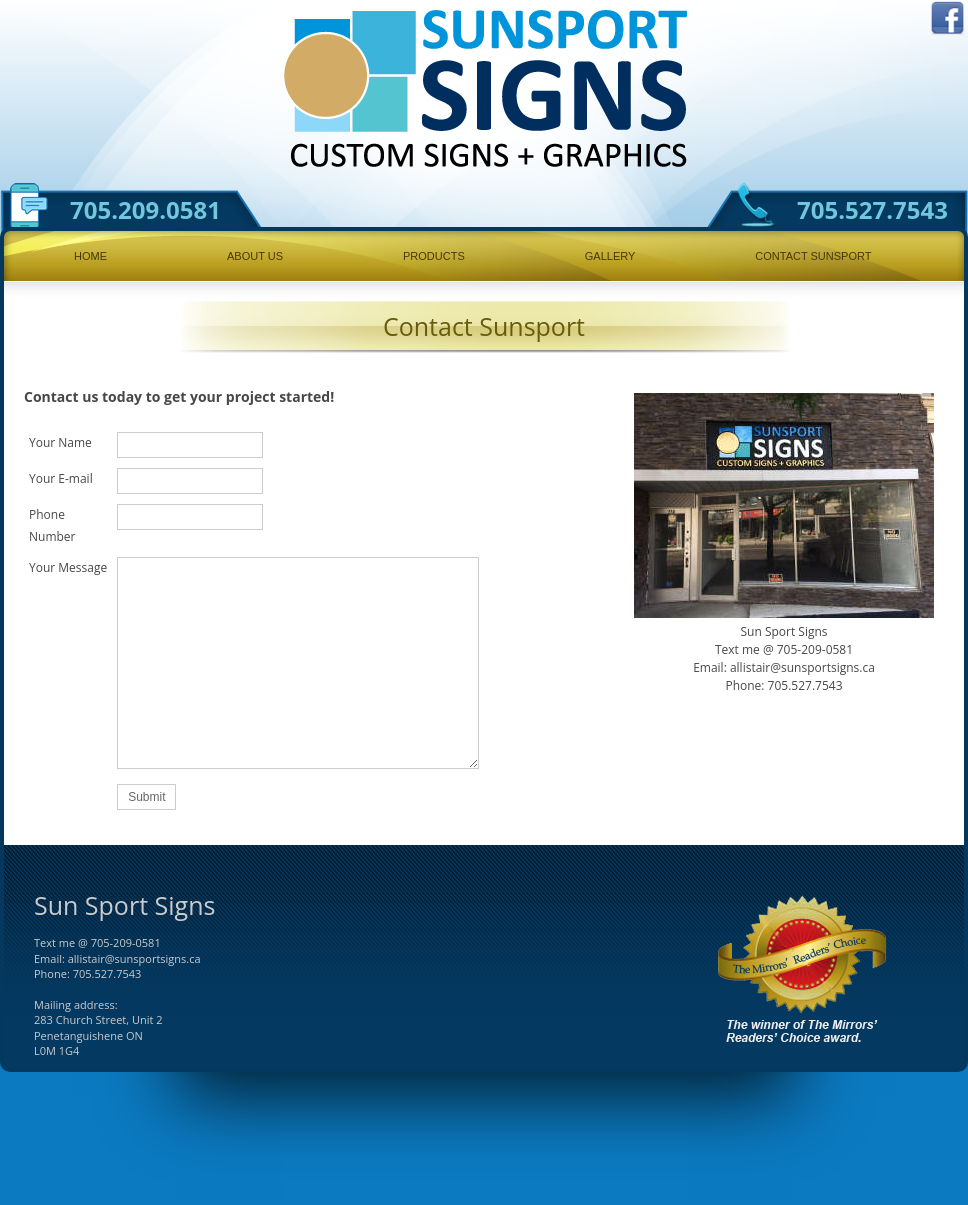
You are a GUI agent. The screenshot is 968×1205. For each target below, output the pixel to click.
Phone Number (52, 525)
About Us (255, 256)
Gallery (610, 256)
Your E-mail (61, 478)
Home (90, 256)
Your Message (68, 567)
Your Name (60, 442)
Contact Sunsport (813, 256)
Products (434, 256)
